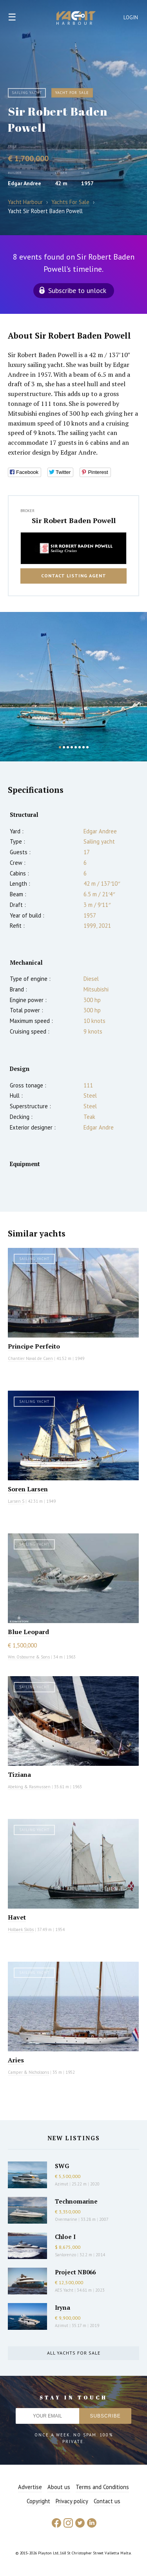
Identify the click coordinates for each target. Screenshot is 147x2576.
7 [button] (83, 747)
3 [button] (68, 747)
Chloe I (65, 2237)
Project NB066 (75, 2272)
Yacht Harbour (76, 19)
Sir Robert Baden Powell (74, 520)
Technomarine (76, 2201)
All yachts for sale (73, 2353)
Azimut (61, 2184)
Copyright (38, 2501)
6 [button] (79, 747)
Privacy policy (72, 2501)
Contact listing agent (73, 576)
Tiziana (19, 1774)
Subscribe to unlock (77, 290)
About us (58, 2487)
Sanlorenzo (65, 2254)
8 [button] (87, 747)
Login (130, 17)
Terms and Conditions (102, 2487)
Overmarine (66, 2219)
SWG (62, 2166)
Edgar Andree (24, 183)
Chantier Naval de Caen (30, 1358)
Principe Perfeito (34, 1346)
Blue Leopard (28, 1631)
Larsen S (16, 1501)
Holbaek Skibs (21, 1929)
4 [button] (72, 747)
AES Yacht (64, 2290)
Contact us (107, 2501)
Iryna (62, 2307)
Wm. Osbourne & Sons (29, 1657)
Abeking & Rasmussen (29, 1786)
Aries (16, 2060)
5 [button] (75, 747)
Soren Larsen (28, 1489)
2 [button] (64, 747)
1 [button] (60, 747)
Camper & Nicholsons (28, 2072)
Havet (17, 1917)
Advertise (30, 2487)
